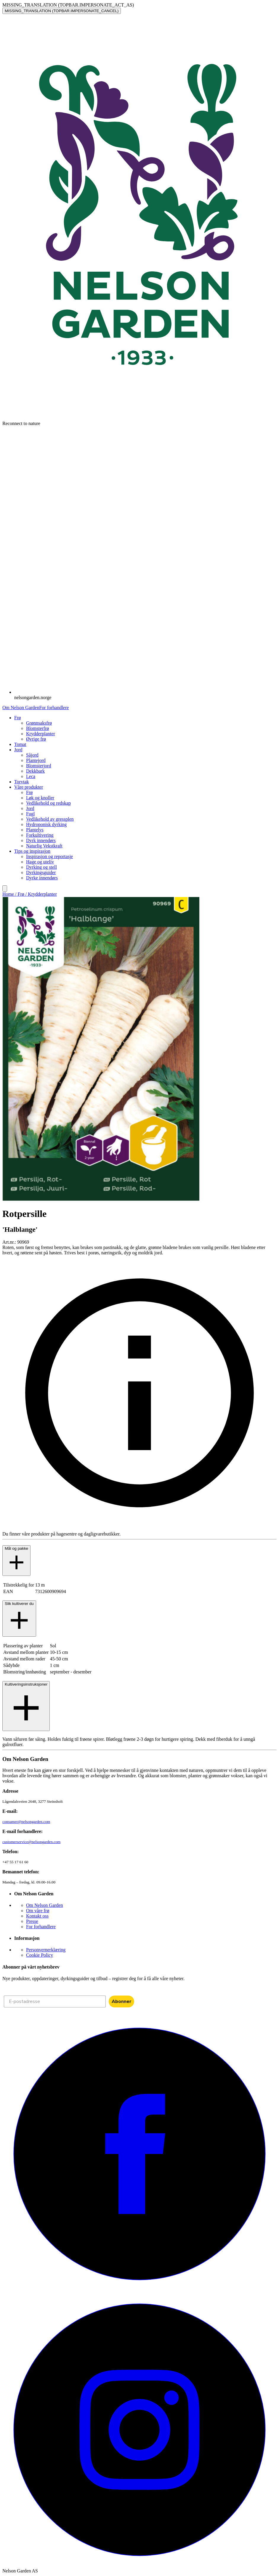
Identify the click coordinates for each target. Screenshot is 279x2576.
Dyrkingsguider (41, 872)
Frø (29, 792)
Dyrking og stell (41, 867)
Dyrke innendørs (42, 877)
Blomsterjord (38, 765)
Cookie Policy (39, 1955)
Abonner (121, 2001)
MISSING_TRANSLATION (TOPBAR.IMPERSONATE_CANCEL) (61, 11)
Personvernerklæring (45, 1949)
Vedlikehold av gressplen (50, 819)
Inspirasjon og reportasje (49, 856)
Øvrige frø (36, 739)
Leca (30, 776)
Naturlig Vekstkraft (44, 845)
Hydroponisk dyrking (46, 824)
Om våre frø (37, 1910)
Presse (32, 1921)
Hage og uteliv (40, 861)
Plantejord (36, 760)
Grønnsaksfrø (39, 722)
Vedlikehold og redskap (48, 803)
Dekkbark (35, 771)
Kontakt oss (37, 1915)
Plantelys (35, 829)
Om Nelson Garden (20, 707)
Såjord (32, 755)
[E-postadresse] (55, 2001)
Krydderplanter (40, 733)
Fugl (30, 813)
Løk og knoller (40, 797)
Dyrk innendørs (41, 840)
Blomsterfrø (37, 728)
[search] (4, 888)
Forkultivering (39, 835)
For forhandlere (54, 707)
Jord (30, 808)
